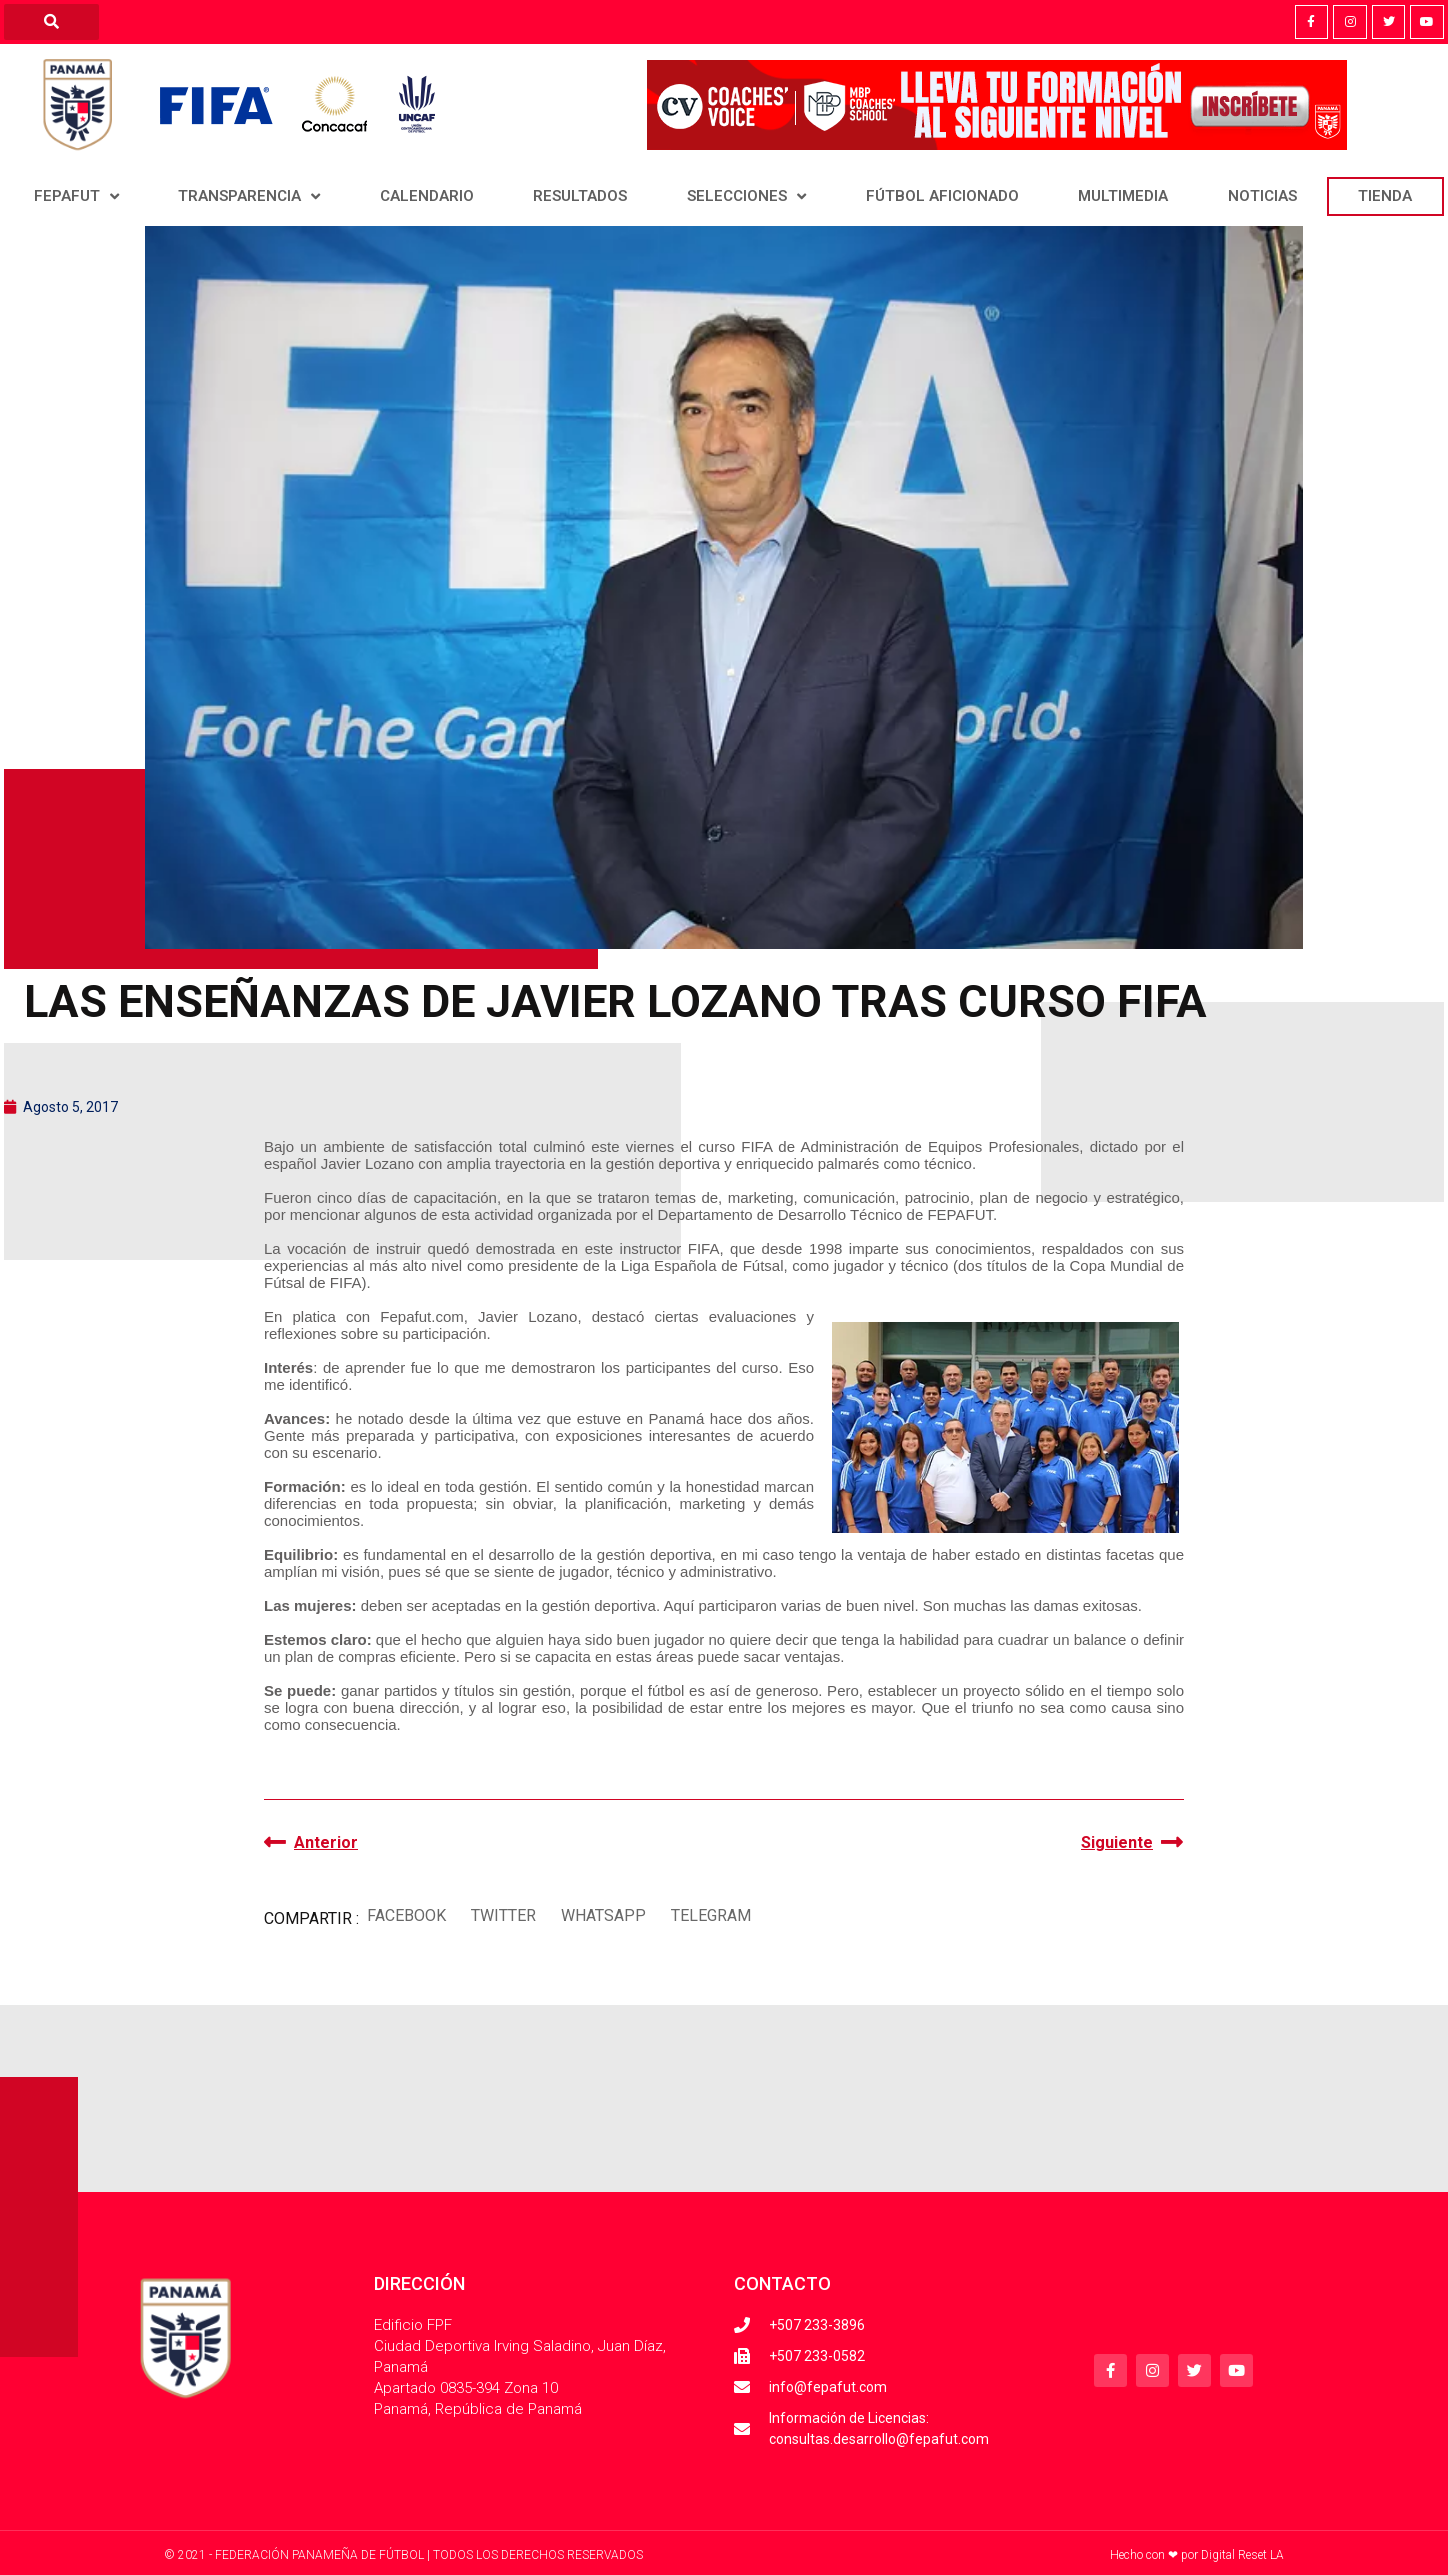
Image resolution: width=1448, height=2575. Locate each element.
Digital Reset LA (1242, 2555)
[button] (406, 1916)
